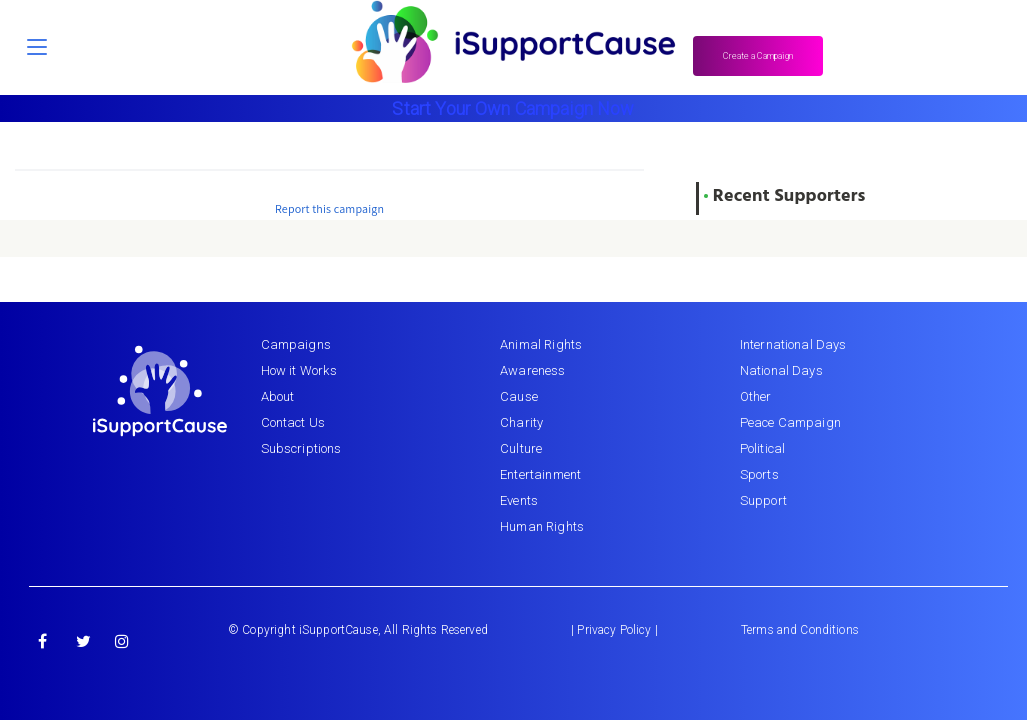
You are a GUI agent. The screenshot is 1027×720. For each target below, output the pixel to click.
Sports (759, 474)
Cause (519, 396)
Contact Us (293, 422)
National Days (781, 370)
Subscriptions (301, 448)
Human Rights (542, 526)
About (278, 396)
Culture (521, 448)
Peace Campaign (790, 422)
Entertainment (540, 474)
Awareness (532, 370)
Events (519, 500)
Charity (521, 422)
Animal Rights (541, 344)
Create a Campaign (758, 56)
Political (762, 448)
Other (756, 396)
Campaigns (296, 344)
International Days (793, 344)
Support (763, 500)
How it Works (299, 370)
